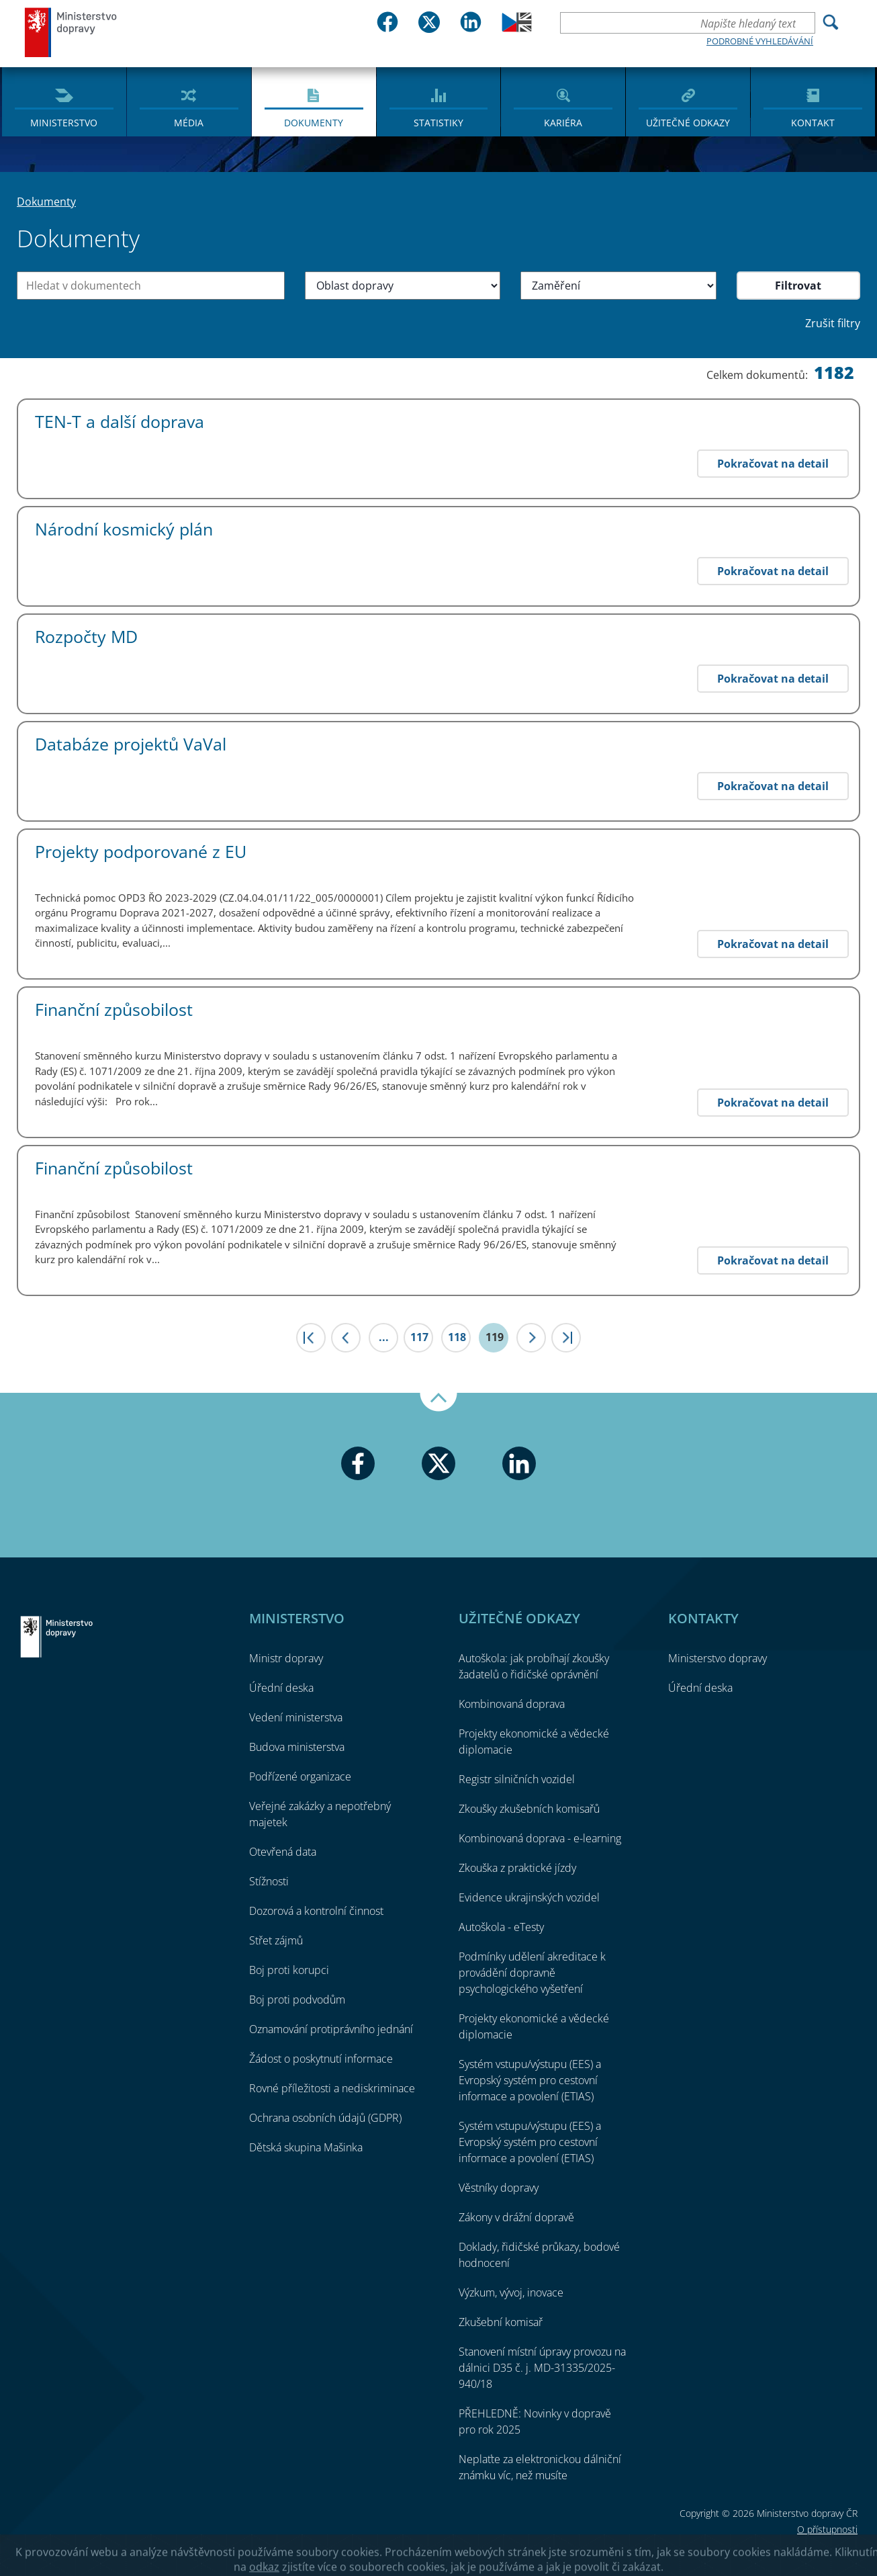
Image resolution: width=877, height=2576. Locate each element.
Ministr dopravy (286, 1658)
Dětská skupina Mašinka (306, 2147)
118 (457, 1337)
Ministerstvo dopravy (70, 32)
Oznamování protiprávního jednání (331, 2029)
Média (188, 122)
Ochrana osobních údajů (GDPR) (325, 2117)
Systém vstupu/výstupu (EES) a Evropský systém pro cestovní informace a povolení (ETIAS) (530, 2080)
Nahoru (438, 1402)
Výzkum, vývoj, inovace (511, 2292)
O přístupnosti (827, 2529)
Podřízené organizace (300, 1776)
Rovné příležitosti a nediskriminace (332, 2088)
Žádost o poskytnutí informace (321, 2058)
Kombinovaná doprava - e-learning (540, 1838)
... (384, 1337)
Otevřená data (282, 1851)
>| (566, 1338)
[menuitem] (64, 100)
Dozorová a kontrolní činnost (316, 1910)
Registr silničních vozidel (517, 1779)
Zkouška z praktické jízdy (517, 1867)
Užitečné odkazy (688, 122)
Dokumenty (313, 122)
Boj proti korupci (289, 1970)
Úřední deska (281, 1687)
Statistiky (438, 122)
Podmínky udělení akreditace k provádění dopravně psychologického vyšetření (532, 1972)
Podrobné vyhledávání (759, 41)
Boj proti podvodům (297, 1999)
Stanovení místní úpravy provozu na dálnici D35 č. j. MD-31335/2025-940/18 (542, 2367)
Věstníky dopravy (499, 2187)
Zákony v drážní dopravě (516, 2217)
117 (419, 1337)
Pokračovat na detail (773, 463)
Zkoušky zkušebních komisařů (529, 1808)
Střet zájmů (276, 1940)
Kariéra (563, 122)
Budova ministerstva (296, 1747)
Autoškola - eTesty (501, 1927)
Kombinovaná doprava (512, 1704)
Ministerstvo (63, 122)
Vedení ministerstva (295, 1717)
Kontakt (813, 122)
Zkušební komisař (501, 2322)
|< (311, 1338)
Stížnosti (269, 1881)
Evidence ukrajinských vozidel (529, 1897)
